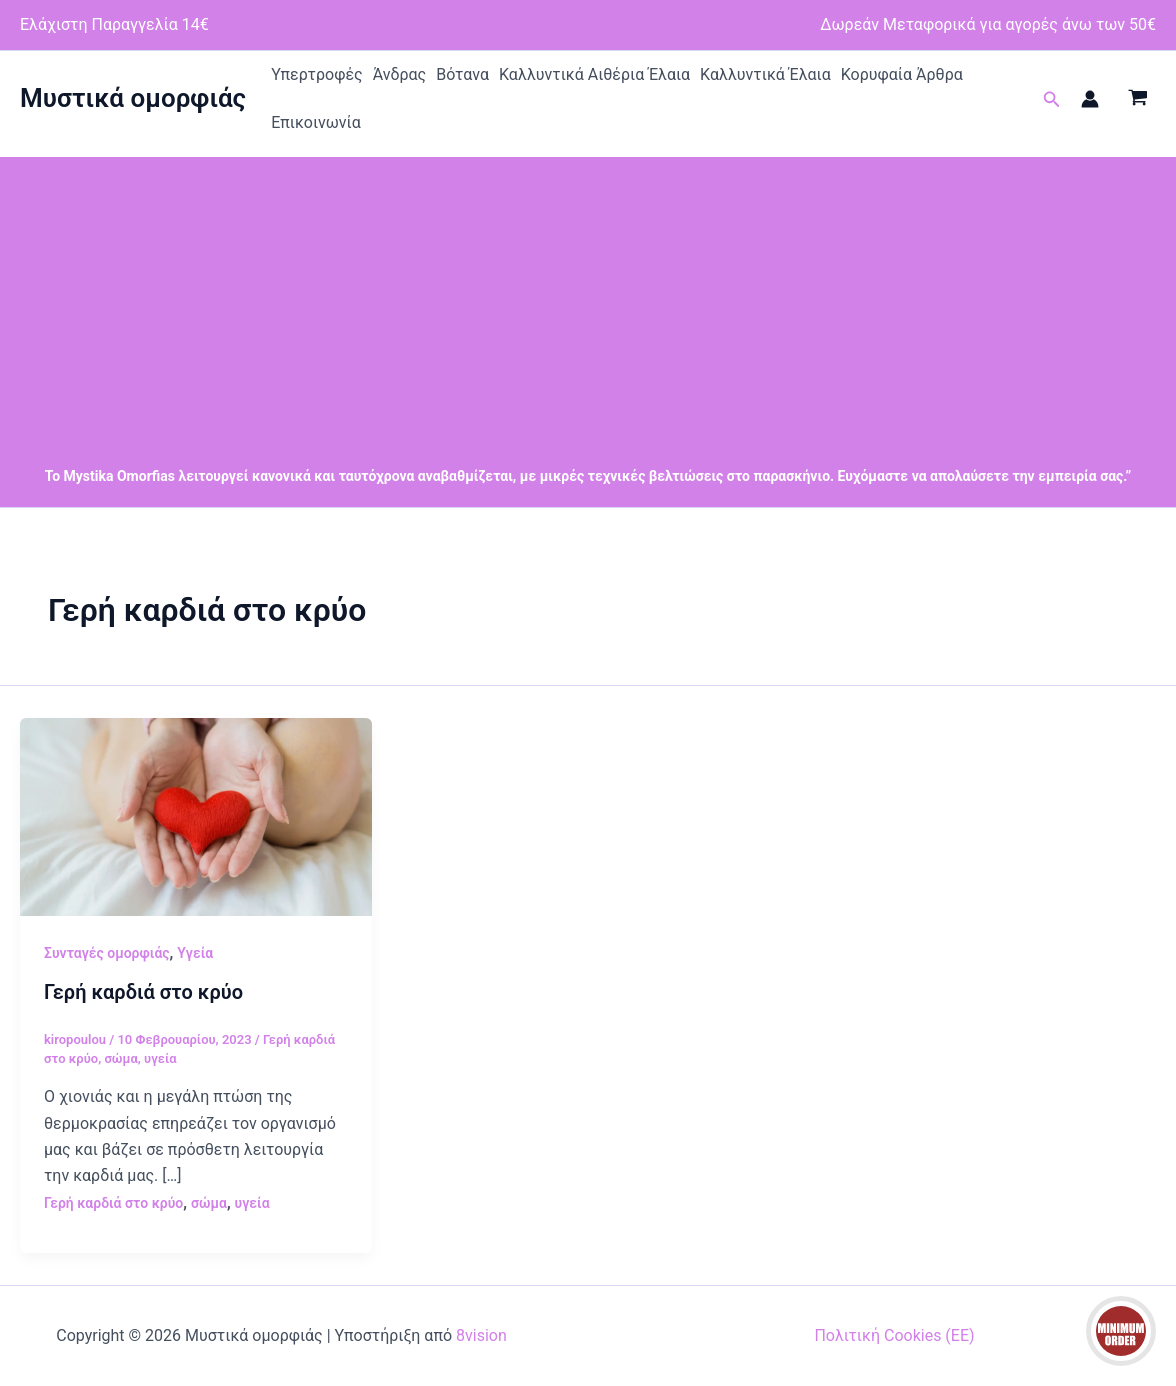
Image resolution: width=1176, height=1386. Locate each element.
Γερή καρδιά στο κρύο (143, 992)
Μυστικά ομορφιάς (133, 98)
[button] (1052, 99)
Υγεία (195, 953)
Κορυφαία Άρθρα (902, 74)
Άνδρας (400, 74)
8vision (481, 1335)
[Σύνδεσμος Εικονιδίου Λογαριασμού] (1090, 99)
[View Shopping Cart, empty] (1137, 99)
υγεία (160, 1058)
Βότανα (462, 74)
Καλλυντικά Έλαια (765, 74)
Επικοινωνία (316, 122)
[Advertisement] (588, 297)
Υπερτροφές (317, 74)
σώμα (120, 1058)
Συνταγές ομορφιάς (107, 953)
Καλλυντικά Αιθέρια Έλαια (594, 74)
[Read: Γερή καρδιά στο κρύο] (196, 815)
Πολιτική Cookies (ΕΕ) (894, 1335)
